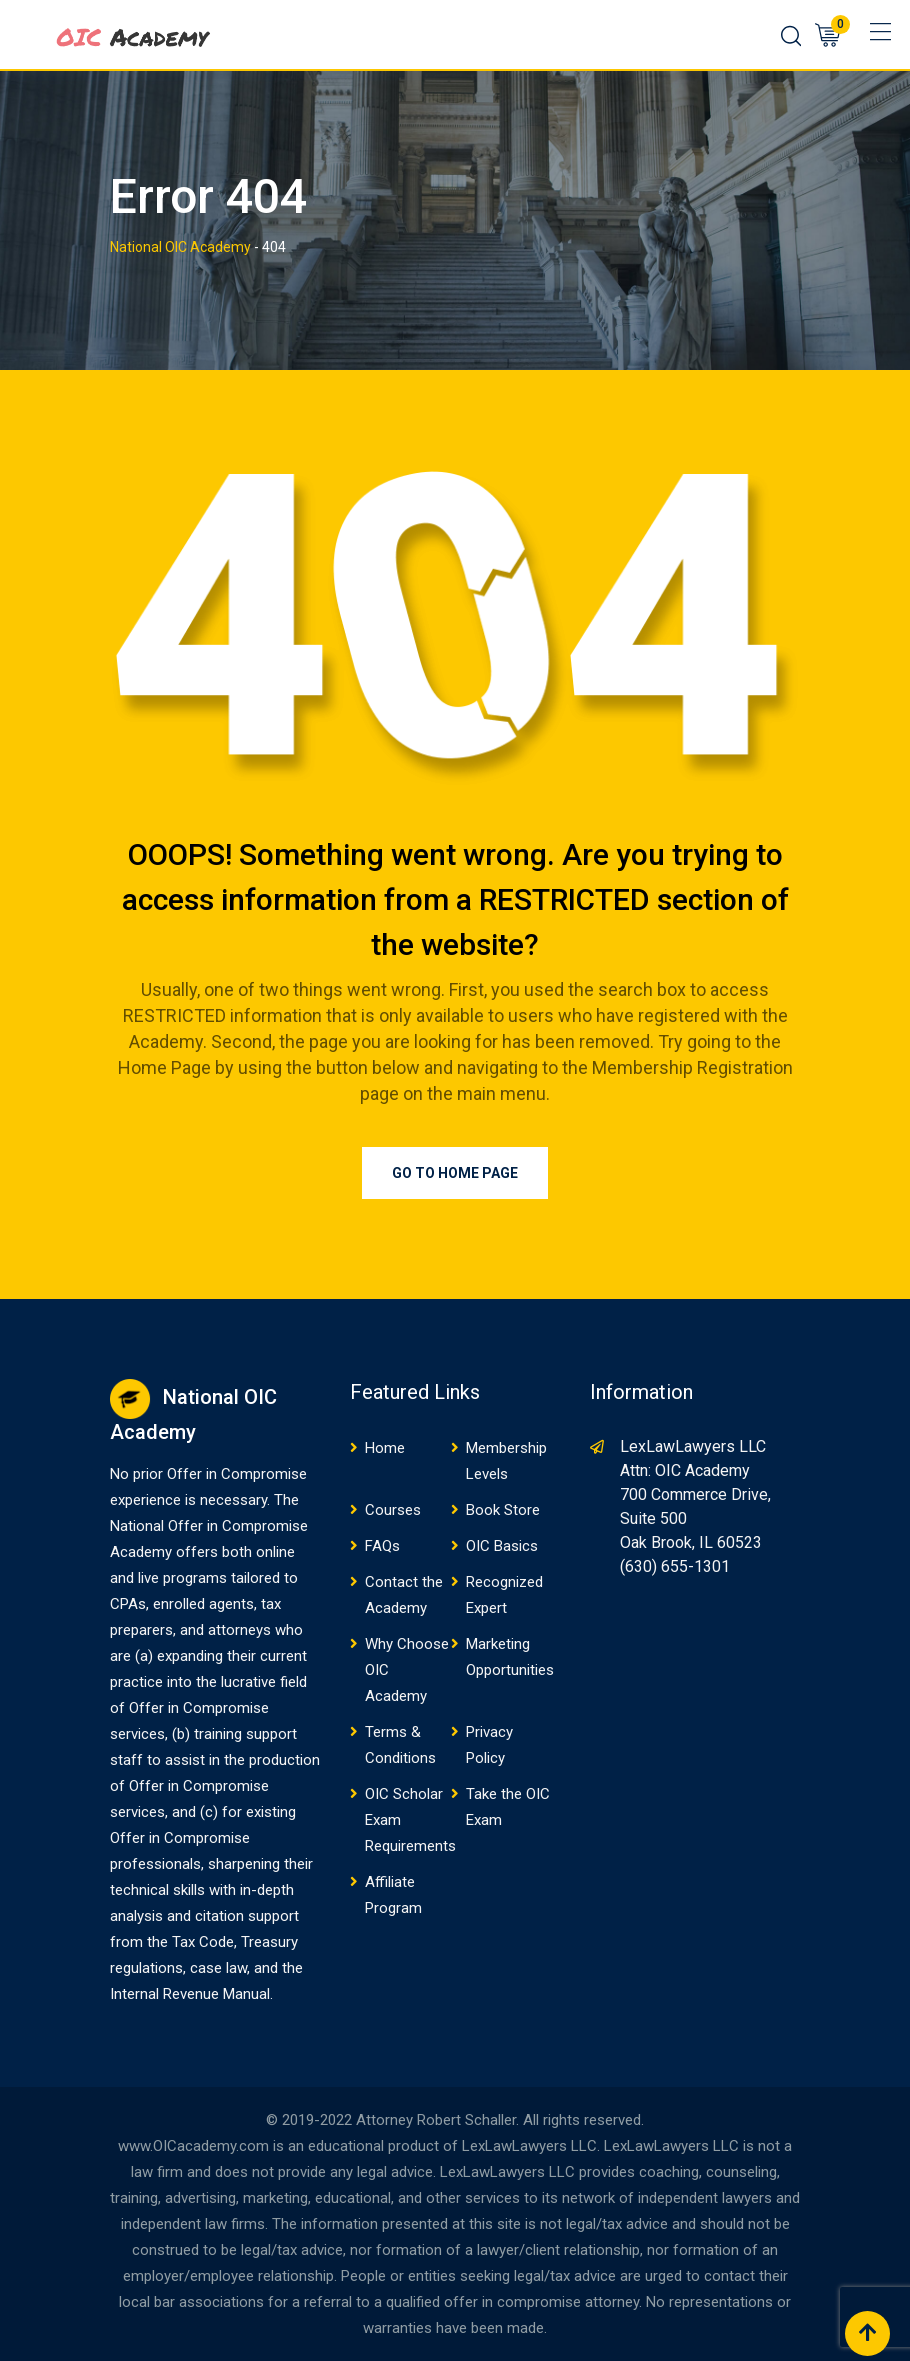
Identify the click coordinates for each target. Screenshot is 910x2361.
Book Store (503, 1510)
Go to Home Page (455, 1173)
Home (385, 1448)
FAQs (382, 1546)
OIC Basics (502, 1546)
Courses (393, 1510)
